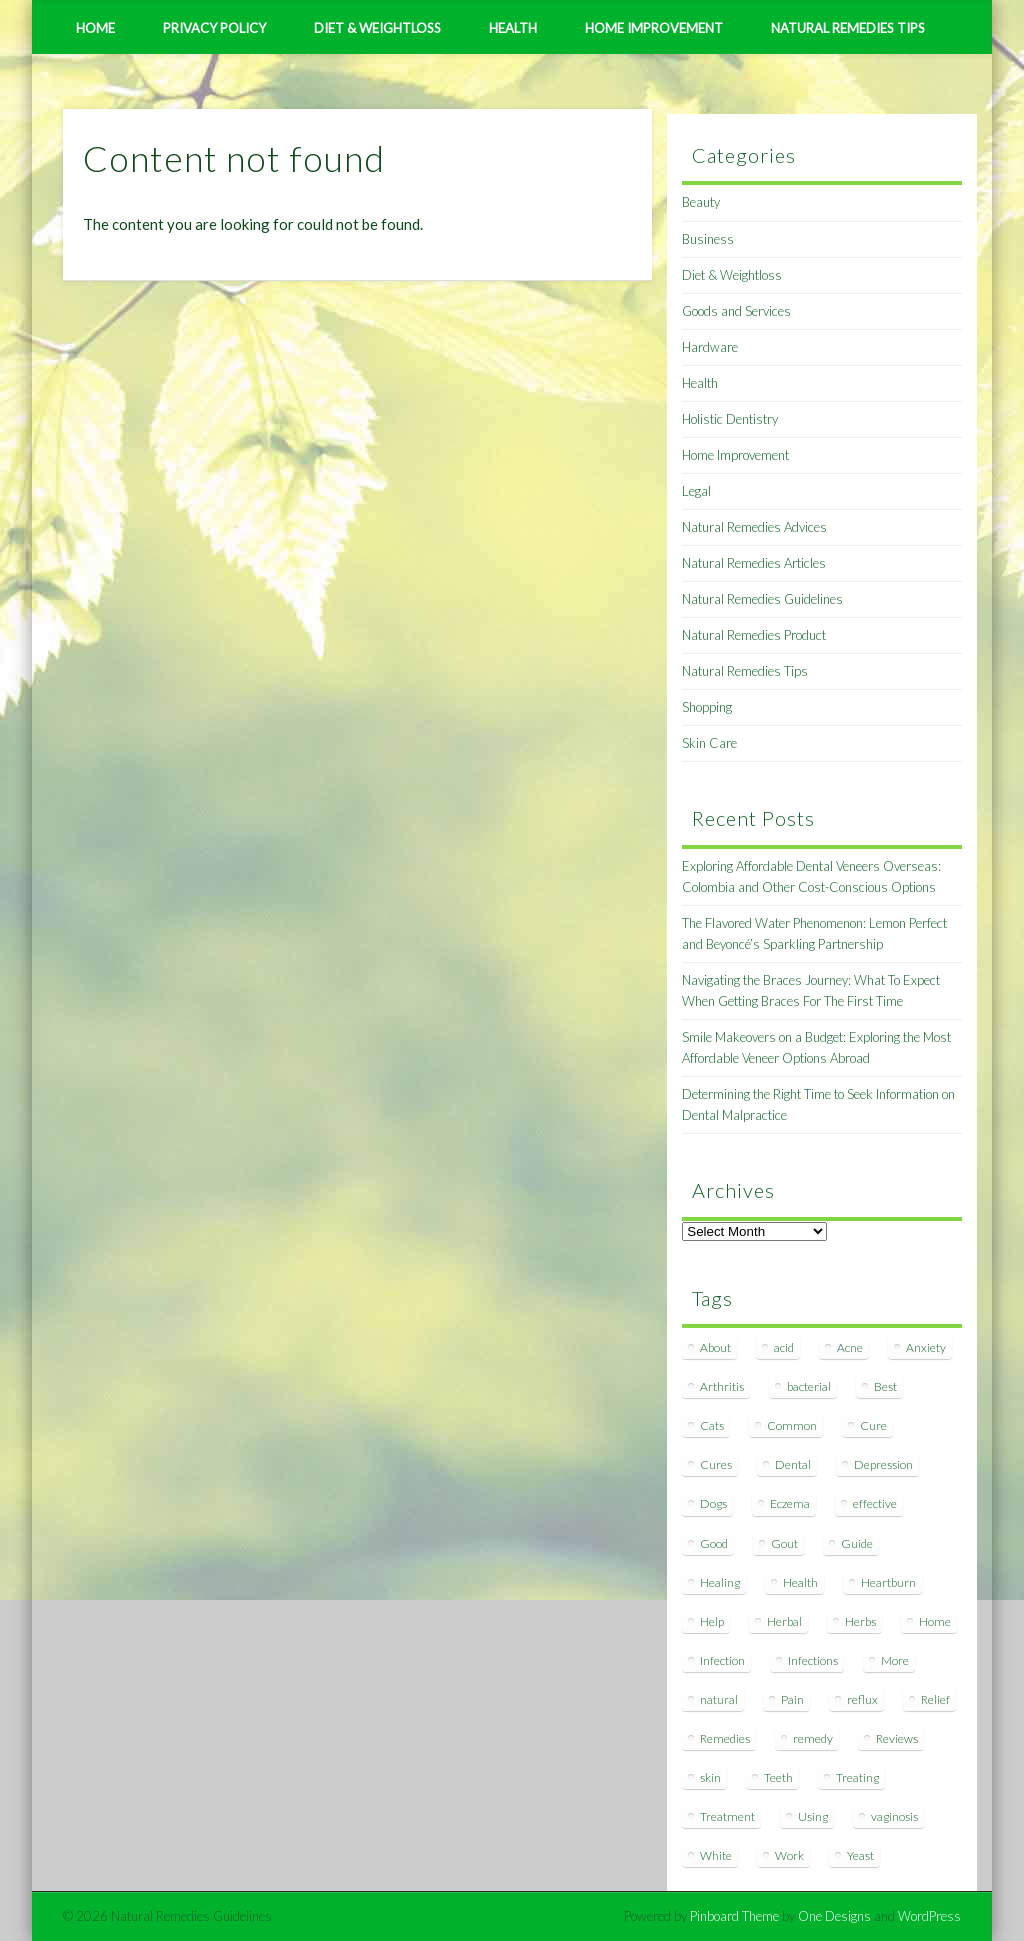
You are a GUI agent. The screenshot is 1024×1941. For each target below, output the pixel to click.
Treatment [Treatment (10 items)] (727, 1816)
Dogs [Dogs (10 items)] (713, 1503)
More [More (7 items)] (895, 1660)
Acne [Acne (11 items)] (850, 1347)
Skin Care (709, 743)
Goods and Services (736, 311)
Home (95, 28)
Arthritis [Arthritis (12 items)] (722, 1386)
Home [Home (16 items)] (935, 1621)
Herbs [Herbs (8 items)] (860, 1621)
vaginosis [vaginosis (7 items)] (894, 1816)
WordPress (929, 1916)
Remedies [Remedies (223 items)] (725, 1738)
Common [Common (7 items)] (792, 1425)
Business (708, 239)
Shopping (707, 707)
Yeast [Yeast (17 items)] (860, 1855)
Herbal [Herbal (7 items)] (784, 1621)
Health (513, 28)
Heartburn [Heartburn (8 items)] (888, 1582)
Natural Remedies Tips (848, 28)
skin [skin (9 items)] (710, 1777)
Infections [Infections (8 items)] (813, 1660)
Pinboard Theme (734, 1916)
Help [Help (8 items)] (712, 1621)
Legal (696, 491)
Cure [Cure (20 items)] (873, 1425)
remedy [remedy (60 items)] (813, 1738)
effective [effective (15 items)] (875, 1503)
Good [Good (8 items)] (714, 1543)
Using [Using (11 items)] (813, 1816)
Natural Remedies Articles (754, 563)
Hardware (710, 347)
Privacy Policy (214, 28)
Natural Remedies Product (754, 635)
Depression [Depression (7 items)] (883, 1464)
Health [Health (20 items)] (800, 1582)
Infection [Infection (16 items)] (722, 1660)
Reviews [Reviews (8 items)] (897, 1738)
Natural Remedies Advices (754, 527)
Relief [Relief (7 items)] (935, 1699)
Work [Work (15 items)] (789, 1855)
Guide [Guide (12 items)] (857, 1543)
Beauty (701, 202)
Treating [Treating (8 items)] (857, 1777)
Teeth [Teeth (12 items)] (778, 1777)
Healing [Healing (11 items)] (720, 1582)
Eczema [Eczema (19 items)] (790, 1503)
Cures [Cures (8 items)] (716, 1464)
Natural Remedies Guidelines (762, 599)
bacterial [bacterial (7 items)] (809, 1386)
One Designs (834, 1916)
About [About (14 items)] (715, 1347)
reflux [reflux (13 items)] (862, 1699)
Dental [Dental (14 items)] (793, 1464)
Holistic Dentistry (730, 419)
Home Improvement (654, 28)
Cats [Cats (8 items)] (712, 1425)
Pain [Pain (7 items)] (792, 1699)
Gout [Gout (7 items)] (784, 1543)
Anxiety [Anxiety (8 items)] (926, 1347)
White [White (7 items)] (716, 1855)
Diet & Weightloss (377, 28)
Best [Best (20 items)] (885, 1386)
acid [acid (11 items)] (784, 1347)
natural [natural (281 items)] (719, 1699)
